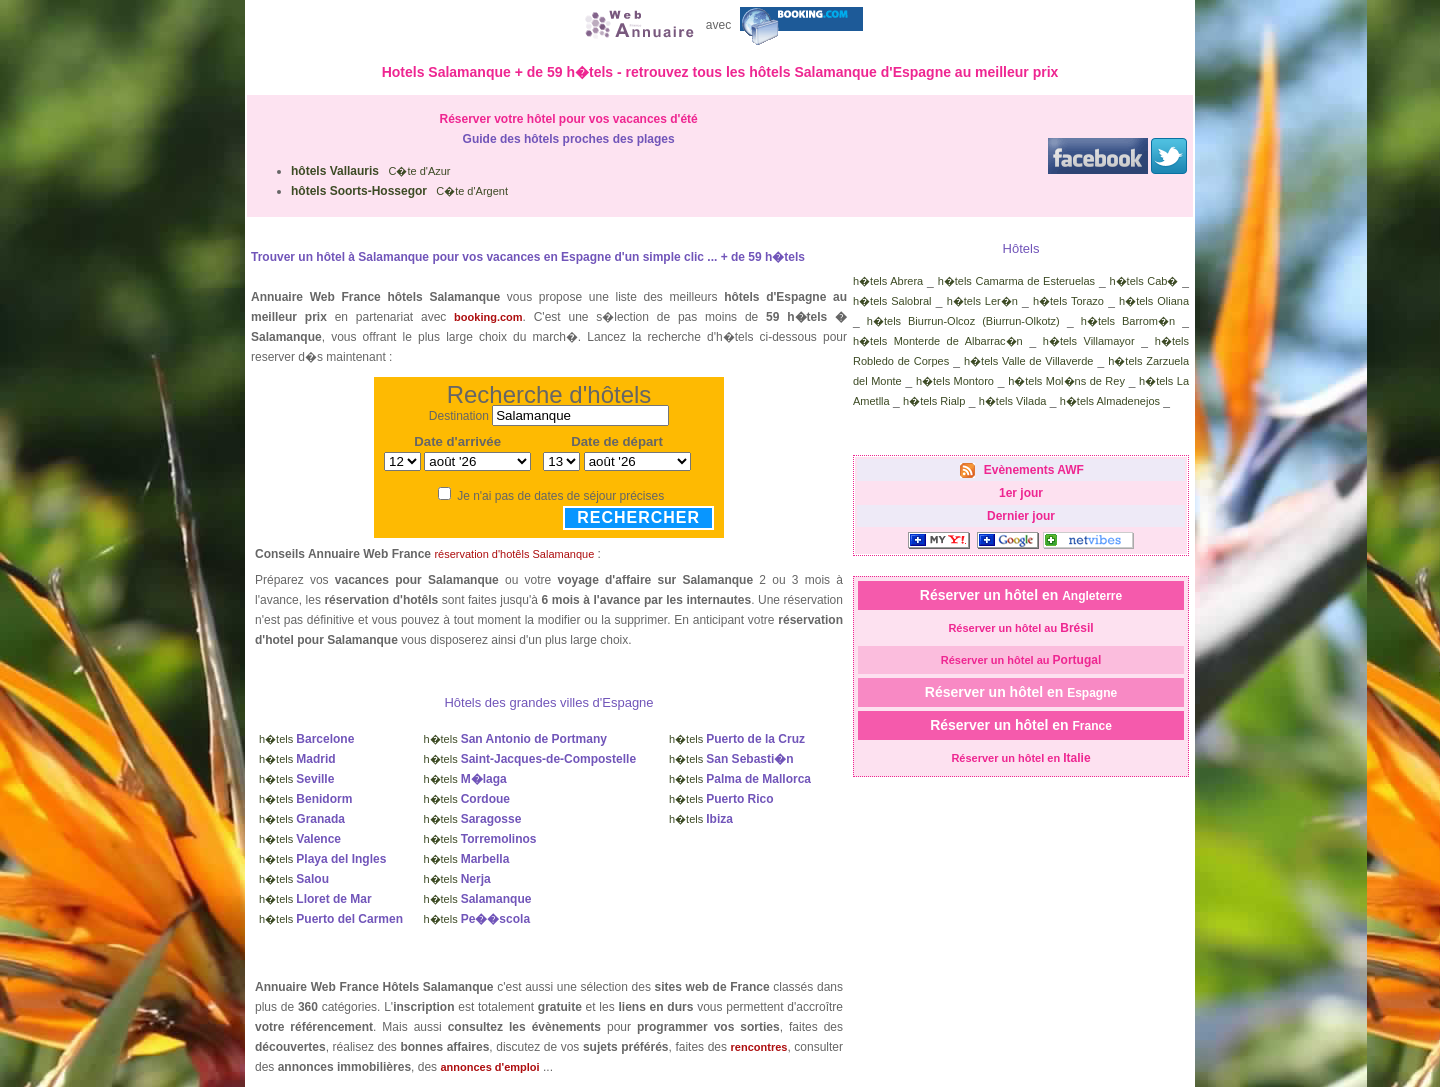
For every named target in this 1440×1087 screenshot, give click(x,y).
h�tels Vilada (1013, 401)
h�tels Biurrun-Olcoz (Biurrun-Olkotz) (963, 321)
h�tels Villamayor (1089, 341)
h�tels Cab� (1143, 281)
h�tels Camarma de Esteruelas (1016, 281)
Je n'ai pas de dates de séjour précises (560, 496)
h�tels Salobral (892, 301)
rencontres (759, 1047)
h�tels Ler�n (982, 301)
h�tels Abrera (888, 281)
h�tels (306, 739)
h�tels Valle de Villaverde (1029, 361)
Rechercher (638, 517)
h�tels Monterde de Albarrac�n (938, 341)
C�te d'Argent (399, 191)
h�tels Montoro (955, 381)
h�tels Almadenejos (1110, 401)
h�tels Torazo (1068, 301)
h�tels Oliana (1154, 301)
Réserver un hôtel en (1021, 595)
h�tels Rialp (934, 401)
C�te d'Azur (371, 171)
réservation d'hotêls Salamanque (514, 554)
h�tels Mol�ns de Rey (1066, 381)
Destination (459, 416)
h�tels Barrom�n (1128, 321)
